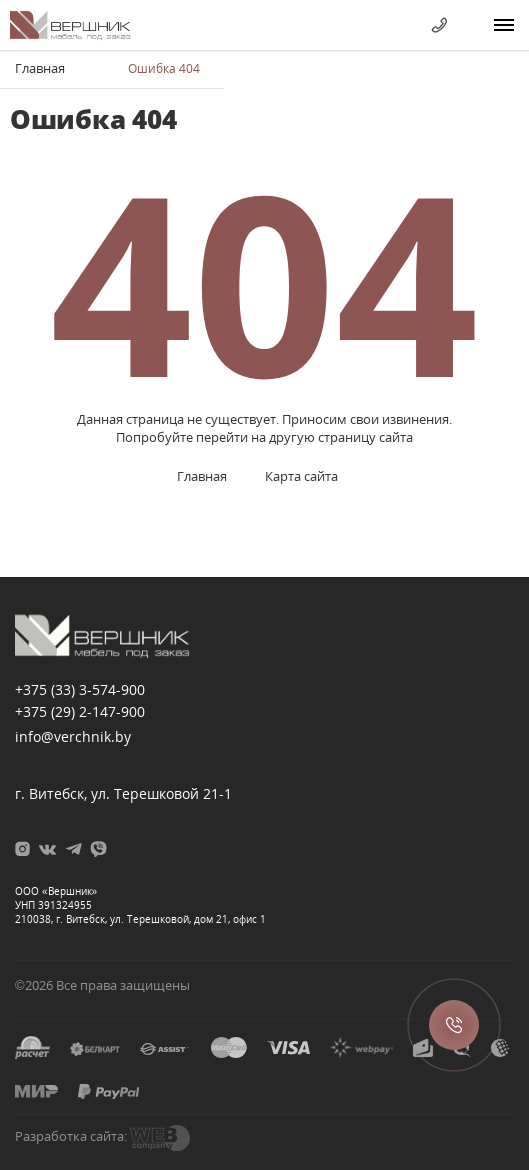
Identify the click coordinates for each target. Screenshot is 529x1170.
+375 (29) (80, 711)
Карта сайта (301, 476)
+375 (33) (80, 689)
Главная (40, 68)
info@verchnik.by (73, 736)
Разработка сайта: (71, 1136)
